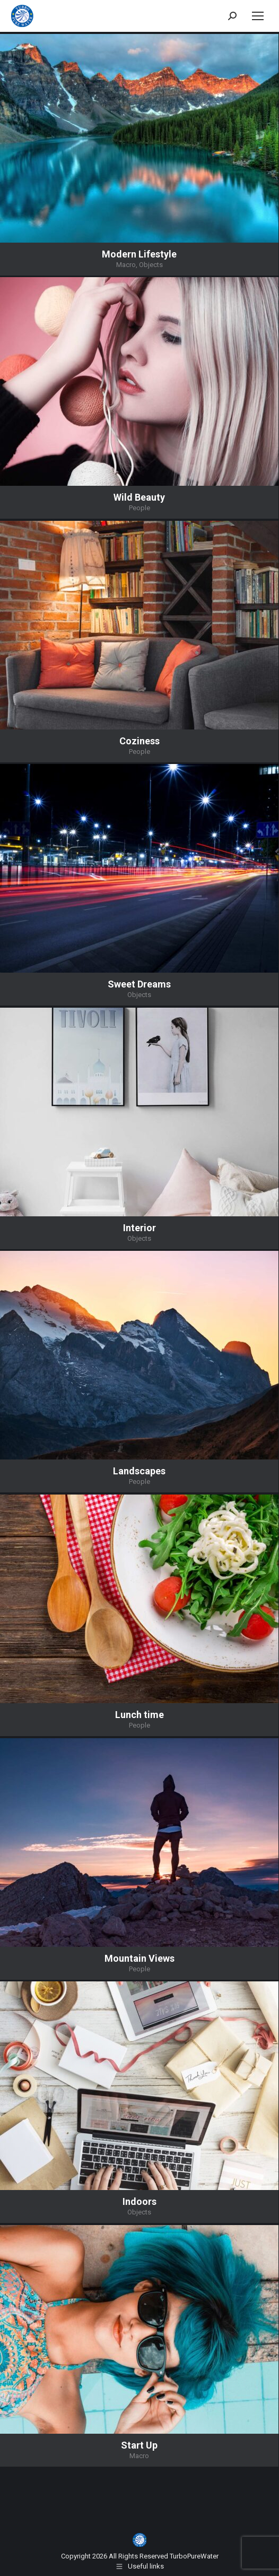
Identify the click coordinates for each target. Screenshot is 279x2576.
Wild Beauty (139, 497)
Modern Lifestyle (139, 254)
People (139, 508)
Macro (126, 265)
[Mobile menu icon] (257, 16)
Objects (151, 265)
